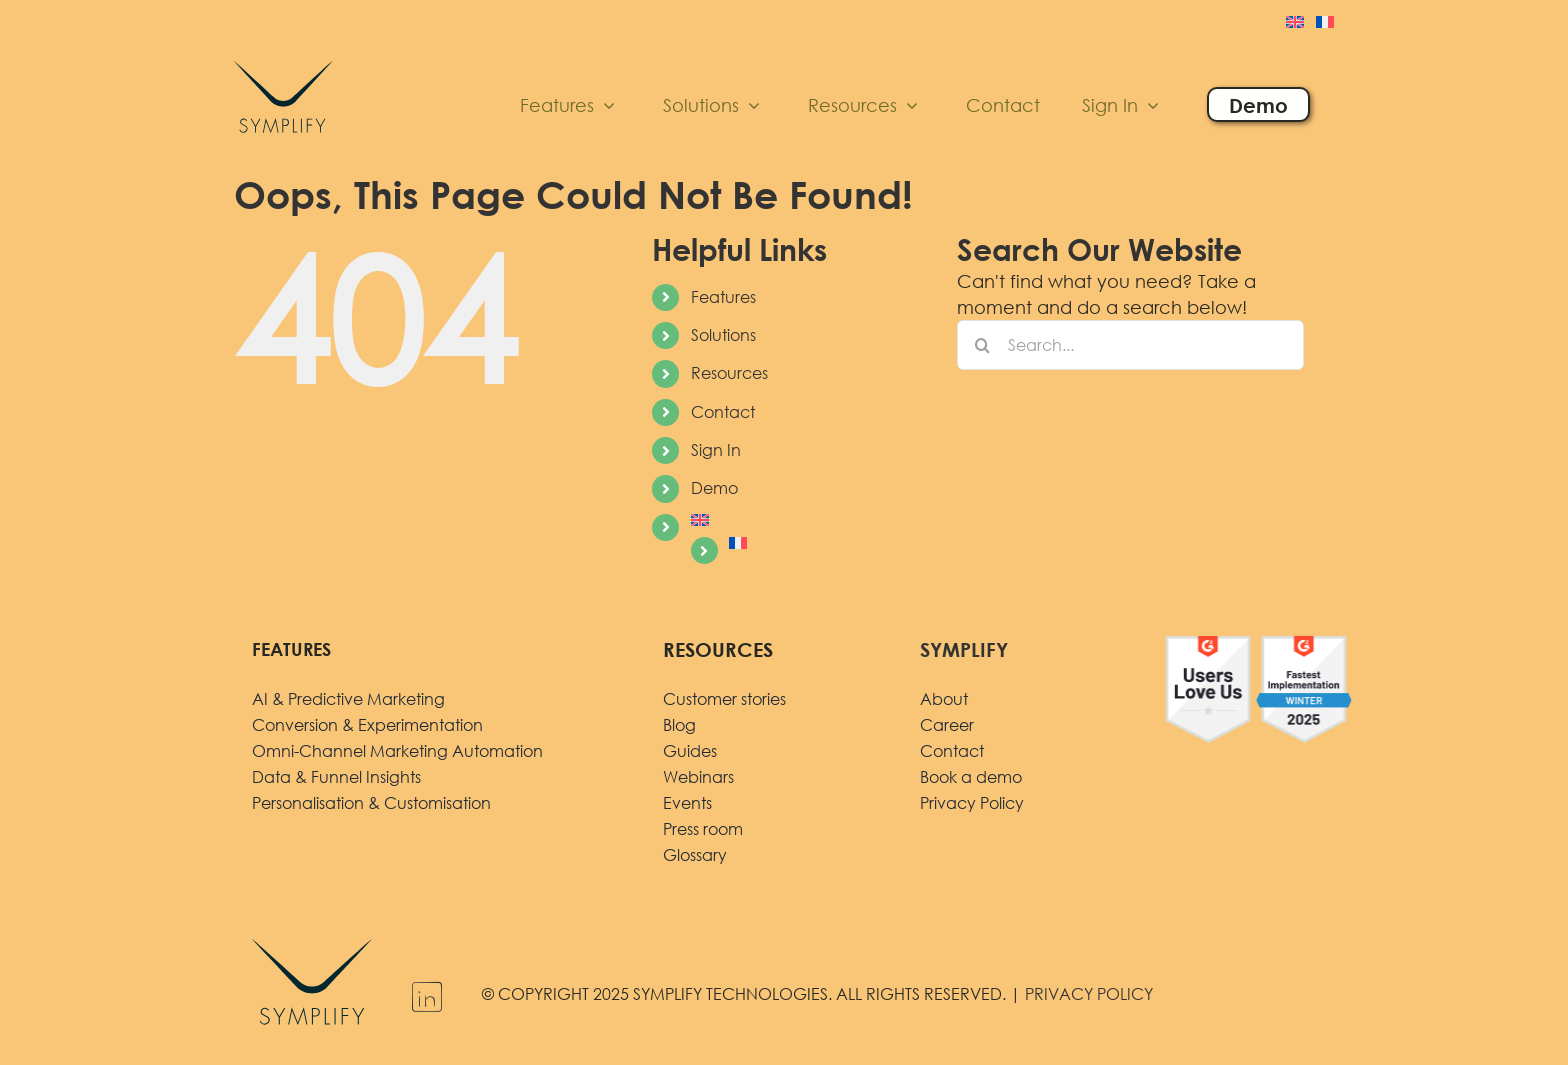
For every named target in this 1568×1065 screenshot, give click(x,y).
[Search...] (1130, 345)
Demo (714, 488)
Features (723, 297)
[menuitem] (1295, 24)
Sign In (716, 450)
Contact (723, 412)
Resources (729, 373)
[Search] (982, 345)
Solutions (723, 335)
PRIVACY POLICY (1089, 994)
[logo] (283, 57)
